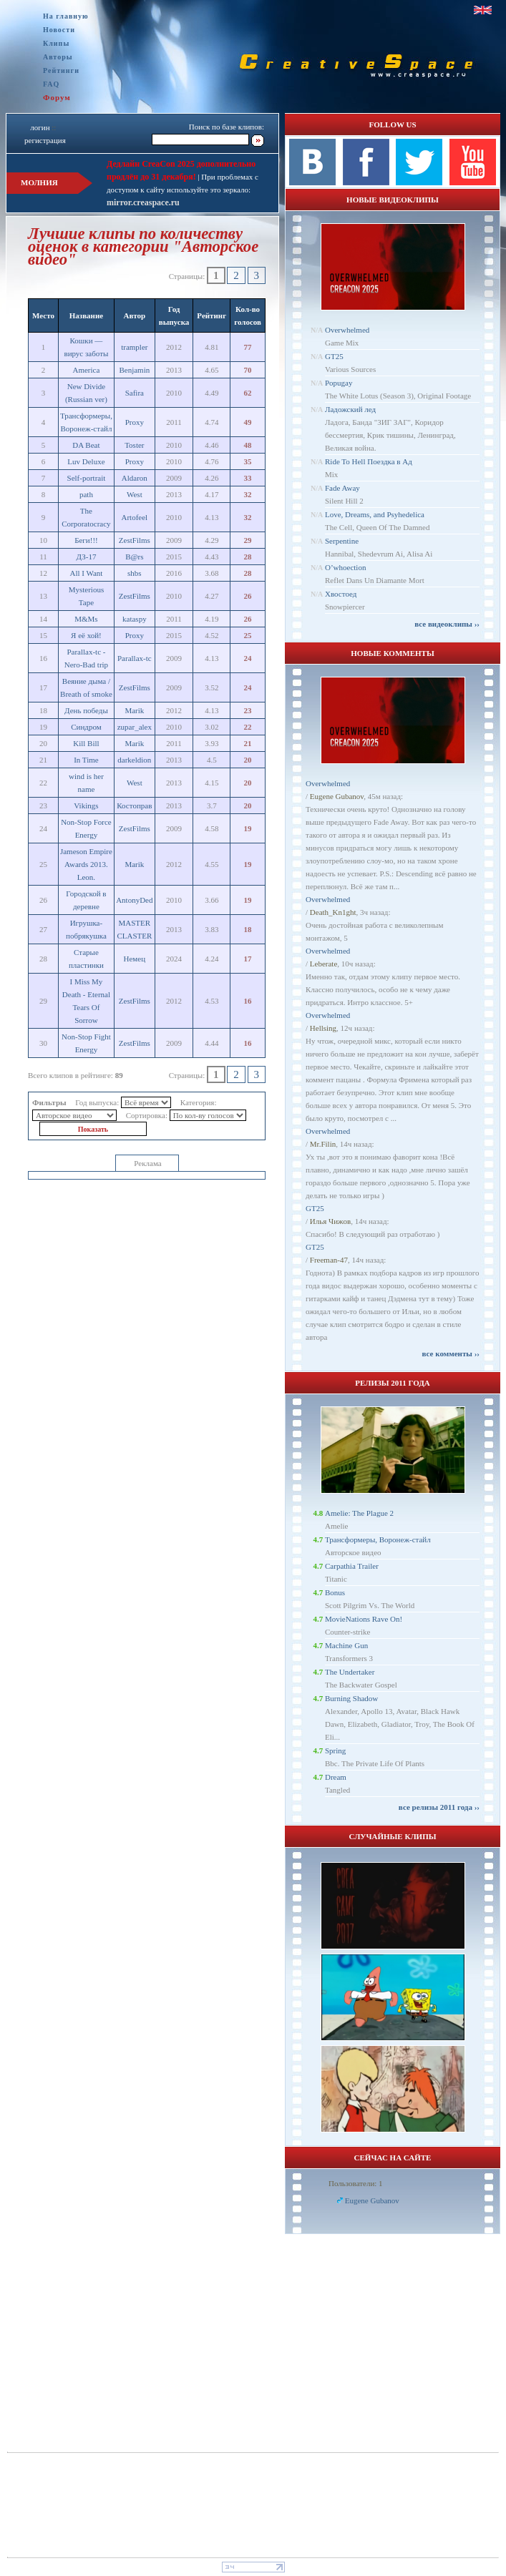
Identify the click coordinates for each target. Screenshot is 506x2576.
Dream (335, 1777)
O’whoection (345, 567)
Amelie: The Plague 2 (359, 1513)
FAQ (51, 84)
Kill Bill (86, 743)
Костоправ (134, 805)
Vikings (86, 805)
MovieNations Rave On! (363, 1619)
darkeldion (134, 759)
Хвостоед (340, 593)
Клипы (56, 43)
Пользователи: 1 (356, 2183)
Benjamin (134, 370)
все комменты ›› (451, 1353)
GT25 (334, 356)
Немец (135, 958)
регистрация (45, 140)
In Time (86, 759)
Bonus (335, 1592)
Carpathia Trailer (352, 1566)
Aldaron (134, 478)
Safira (134, 392)
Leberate (323, 963)
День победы (86, 710)
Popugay (339, 382)
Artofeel (135, 517)
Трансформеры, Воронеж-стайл (378, 1539)
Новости (59, 30)
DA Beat (85, 445)
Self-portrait (86, 478)
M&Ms (85, 618)
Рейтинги (61, 70)
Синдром (86, 727)
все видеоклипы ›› (447, 623)
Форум (57, 97)
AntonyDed (134, 900)
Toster (134, 445)
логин (39, 127)
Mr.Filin (323, 1144)
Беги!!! (86, 540)
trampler (134, 347)
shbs (134, 573)
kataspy (134, 618)
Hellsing (323, 1028)
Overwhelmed (347, 329)
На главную (66, 16)
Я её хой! (86, 635)
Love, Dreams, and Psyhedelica (374, 514)
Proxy (134, 422)
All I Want (85, 573)
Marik (134, 710)
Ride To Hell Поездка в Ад (368, 461)
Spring (335, 1750)
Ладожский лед (350, 409)
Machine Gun (346, 1645)
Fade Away (342, 488)
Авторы (58, 57)
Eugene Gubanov (337, 796)
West (134, 494)
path (86, 494)
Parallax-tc (134, 658)
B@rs (134, 556)
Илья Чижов (330, 1221)
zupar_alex (134, 727)
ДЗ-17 (86, 556)
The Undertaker (349, 1671)
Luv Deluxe (85, 461)
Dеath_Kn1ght (333, 912)
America (85, 370)
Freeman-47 (329, 1259)
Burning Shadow (351, 1698)
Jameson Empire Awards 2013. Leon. (86, 864)
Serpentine (342, 541)
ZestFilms (134, 540)
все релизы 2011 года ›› (439, 1807)
